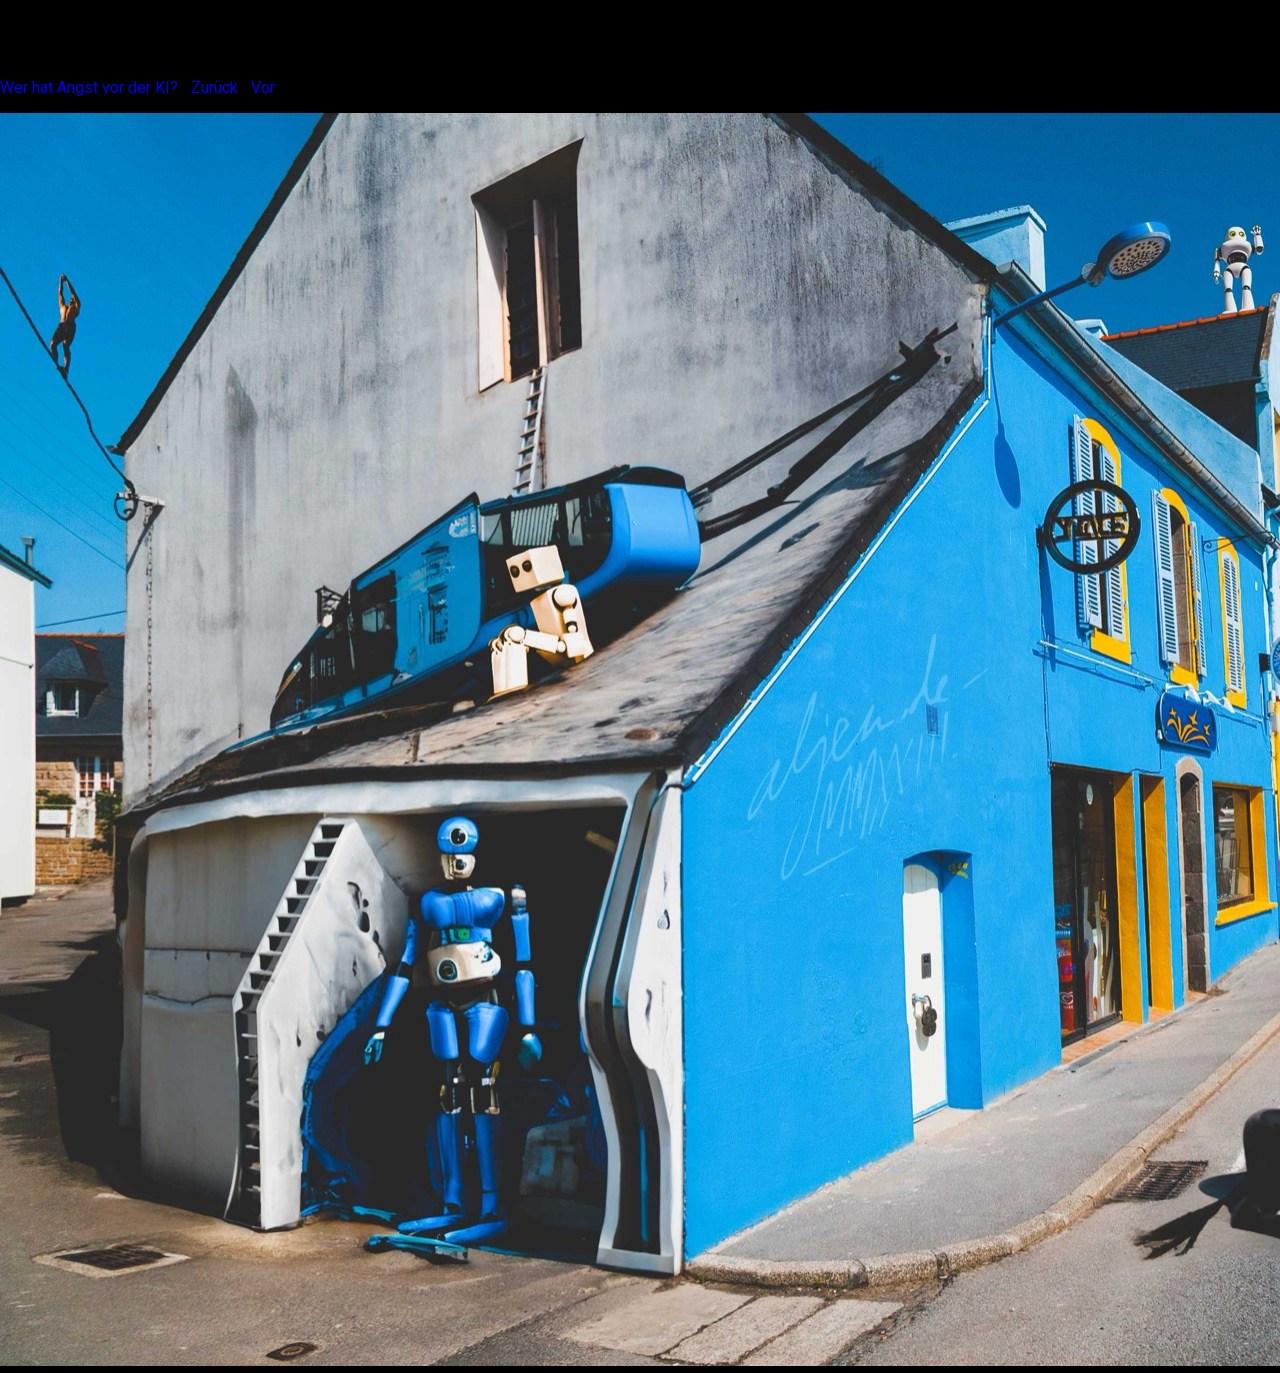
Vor (263, 87)
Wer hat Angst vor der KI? (89, 87)
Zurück (214, 87)
